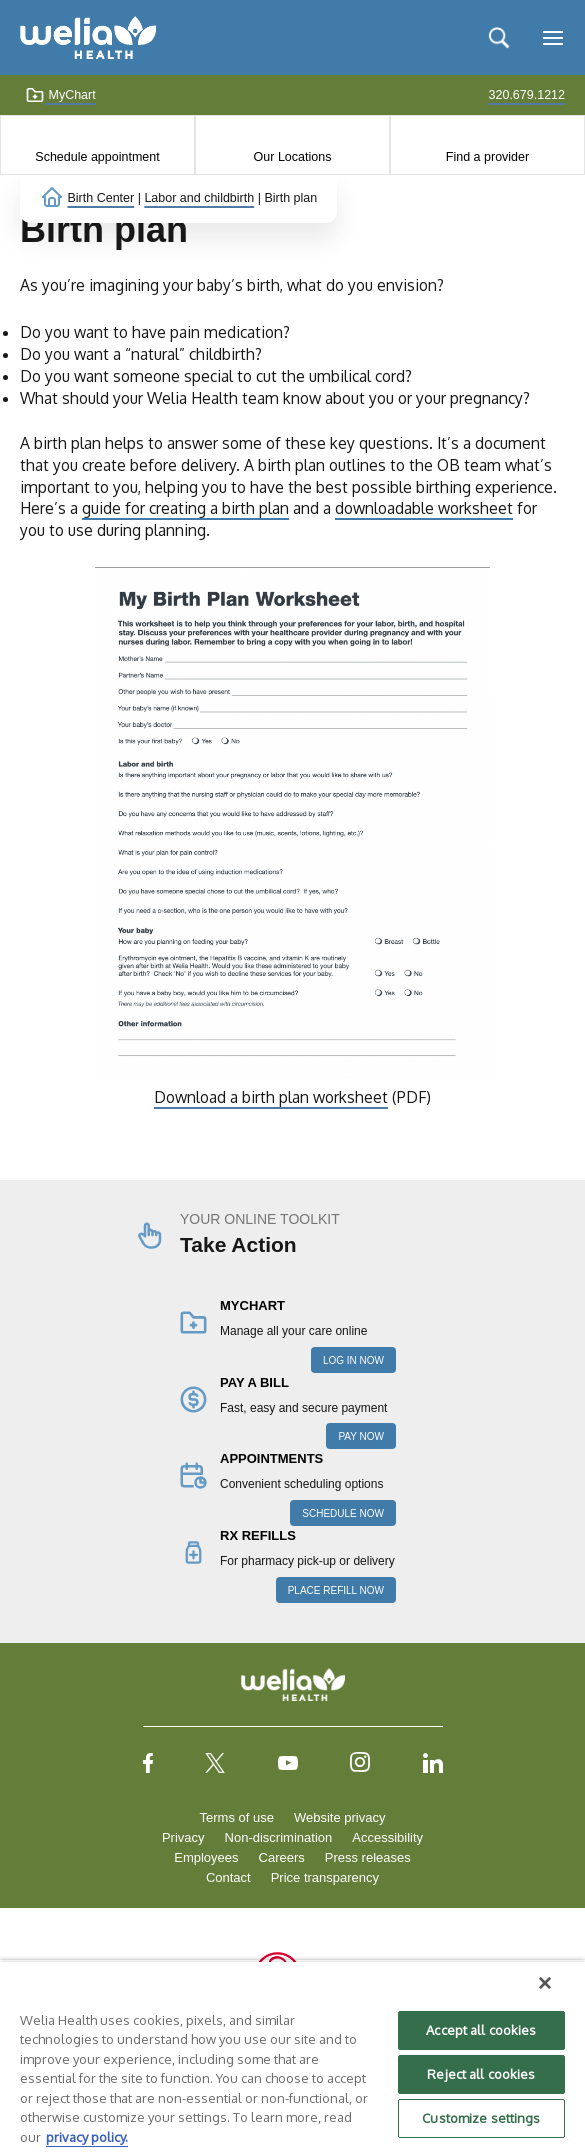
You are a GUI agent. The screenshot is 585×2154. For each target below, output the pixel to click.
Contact (228, 1877)
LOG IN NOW (353, 1360)
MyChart (60, 95)
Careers (282, 1857)
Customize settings (481, 2118)
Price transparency (325, 1877)
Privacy (183, 1837)
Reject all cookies (481, 2074)
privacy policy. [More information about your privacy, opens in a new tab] (87, 2137)
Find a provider (487, 157)
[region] (292, 2057)
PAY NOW (361, 1436)
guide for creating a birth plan (185, 508)
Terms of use (237, 1817)
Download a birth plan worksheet (271, 1097)
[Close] (545, 1983)
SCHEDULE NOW (343, 1513)
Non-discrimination (279, 1837)
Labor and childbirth (199, 198)
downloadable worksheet (424, 508)
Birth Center (100, 198)
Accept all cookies (481, 2030)
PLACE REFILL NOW (336, 1590)
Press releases (368, 1857)
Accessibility (387, 1837)
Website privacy (340, 1817)
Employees (206, 1857)
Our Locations (293, 157)
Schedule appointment (97, 157)
